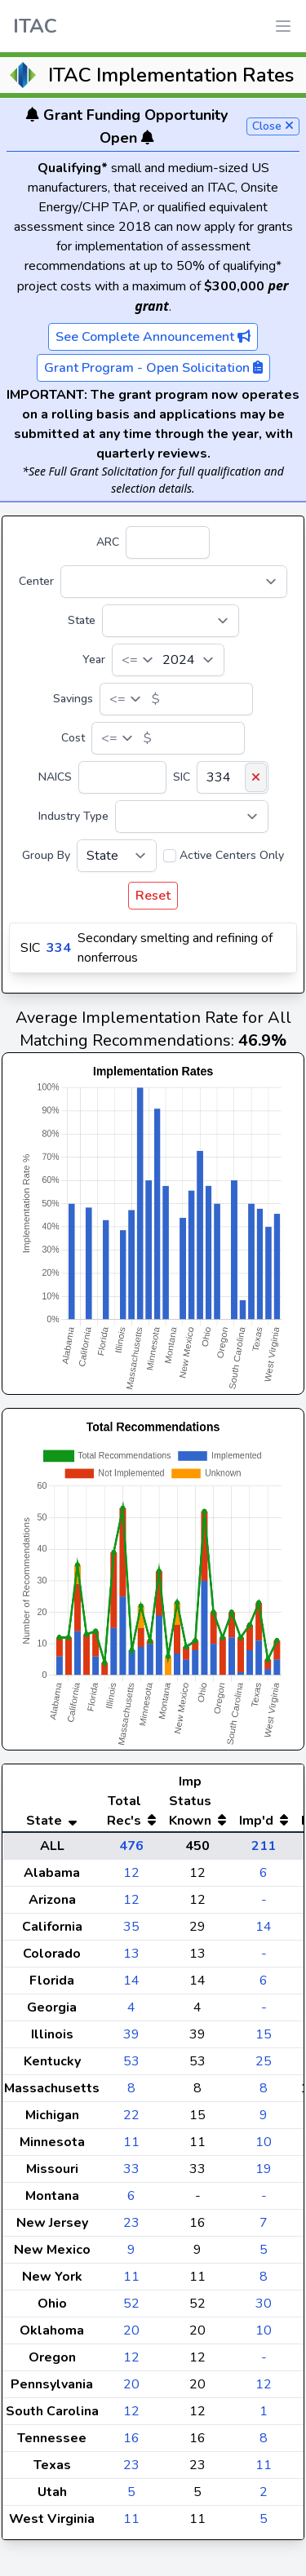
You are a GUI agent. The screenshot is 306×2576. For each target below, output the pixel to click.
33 (131, 2169)
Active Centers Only (232, 855)
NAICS (55, 777)
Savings (73, 698)
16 (131, 2438)
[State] (170, 620)
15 (263, 2034)
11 (131, 2142)
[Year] (168, 660)
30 (263, 2304)
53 (131, 2061)
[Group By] (117, 855)
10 (263, 2142)
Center (36, 581)
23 (131, 2223)
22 (131, 2115)
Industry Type (73, 816)
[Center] (173, 581)
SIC (181, 777)
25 (263, 2061)
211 (263, 1846)
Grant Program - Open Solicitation (153, 368)
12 (131, 1873)
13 (131, 1954)
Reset (153, 896)
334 (59, 948)
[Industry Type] (191, 816)
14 (263, 1927)
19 (263, 2169)
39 (131, 2034)
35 (131, 1927)
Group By (46, 855)
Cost (73, 738)
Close (273, 126)
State (81, 620)
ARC (107, 542)
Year (93, 659)
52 (131, 2304)
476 (131, 1846)
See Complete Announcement (153, 337)
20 (131, 2330)
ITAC (35, 26)
